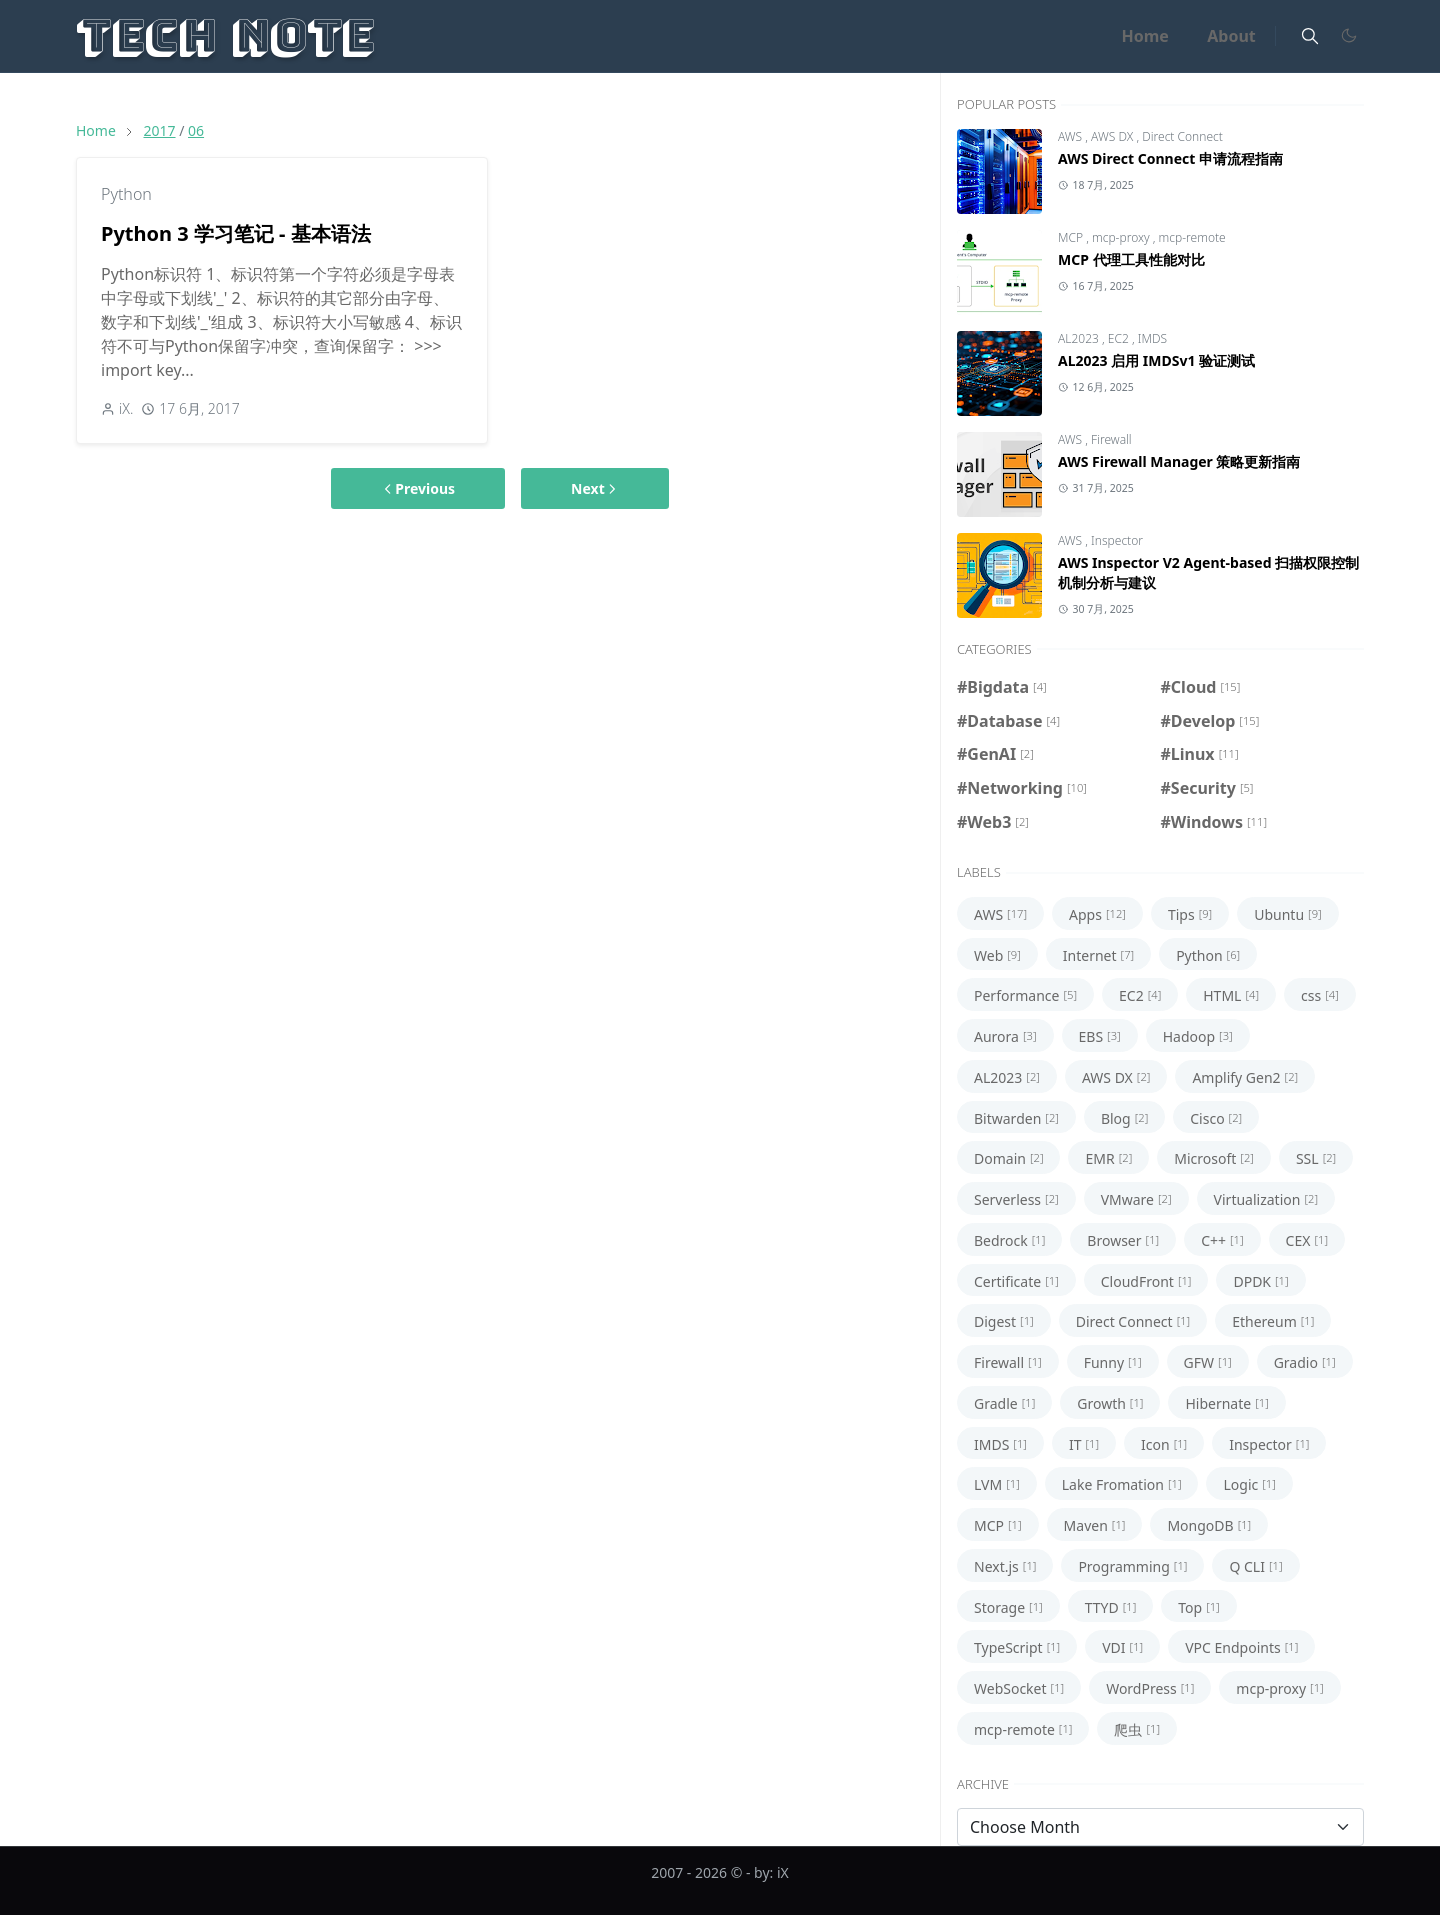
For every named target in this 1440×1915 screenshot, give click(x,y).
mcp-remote (1192, 237)
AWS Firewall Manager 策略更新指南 (1179, 461)
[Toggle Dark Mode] (1348, 36)
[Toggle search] (1310, 36)
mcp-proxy (1122, 237)
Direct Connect (1182, 136)
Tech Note (225, 35)
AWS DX (1113, 136)
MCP (1072, 237)
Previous (418, 488)
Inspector (1117, 540)
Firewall (1111, 439)
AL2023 (1080, 338)
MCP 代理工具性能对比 (1131, 259)
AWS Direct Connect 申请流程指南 (1170, 158)
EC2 (1120, 338)
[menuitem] (1145, 36)
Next (595, 488)
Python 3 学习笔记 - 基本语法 (236, 233)
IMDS (1152, 338)
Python (126, 194)
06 (196, 130)
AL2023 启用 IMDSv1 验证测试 (1156, 360)
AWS (1071, 136)
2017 (159, 130)
